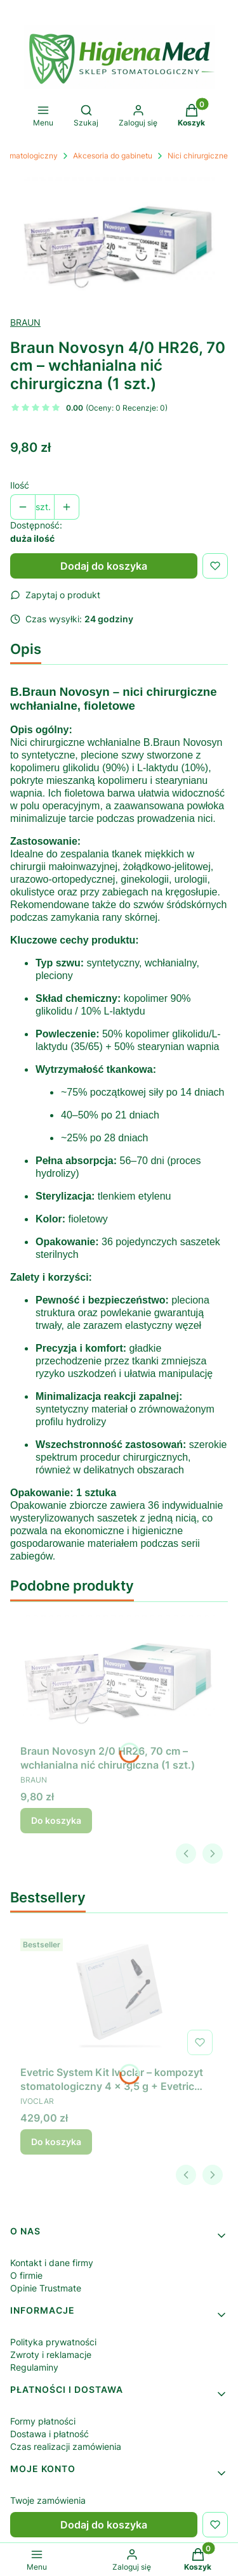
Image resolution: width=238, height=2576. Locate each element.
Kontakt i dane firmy (51, 2262)
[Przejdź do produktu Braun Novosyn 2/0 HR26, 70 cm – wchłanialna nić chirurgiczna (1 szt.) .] (119, 1675)
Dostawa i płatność (49, 2433)
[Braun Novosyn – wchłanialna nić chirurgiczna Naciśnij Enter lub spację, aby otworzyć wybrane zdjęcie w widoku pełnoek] (119, 239)
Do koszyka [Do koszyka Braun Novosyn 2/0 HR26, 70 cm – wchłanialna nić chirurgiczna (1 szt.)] (56, 1820)
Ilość (19, 485)
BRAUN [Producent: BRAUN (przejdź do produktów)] (25, 322)
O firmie (26, 2275)
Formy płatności (43, 2421)
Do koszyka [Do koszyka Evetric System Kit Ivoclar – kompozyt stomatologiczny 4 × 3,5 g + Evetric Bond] (56, 2141)
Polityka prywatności (53, 2341)
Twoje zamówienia (48, 2500)
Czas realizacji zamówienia (65, 2446)
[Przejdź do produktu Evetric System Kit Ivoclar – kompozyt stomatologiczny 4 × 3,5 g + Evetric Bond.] (119, 1996)
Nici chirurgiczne (198, 155)
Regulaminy (34, 2367)
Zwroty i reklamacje (50, 2354)
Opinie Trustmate (45, 2288)
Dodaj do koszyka (103, 566)
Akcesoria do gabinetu (112, 155)
